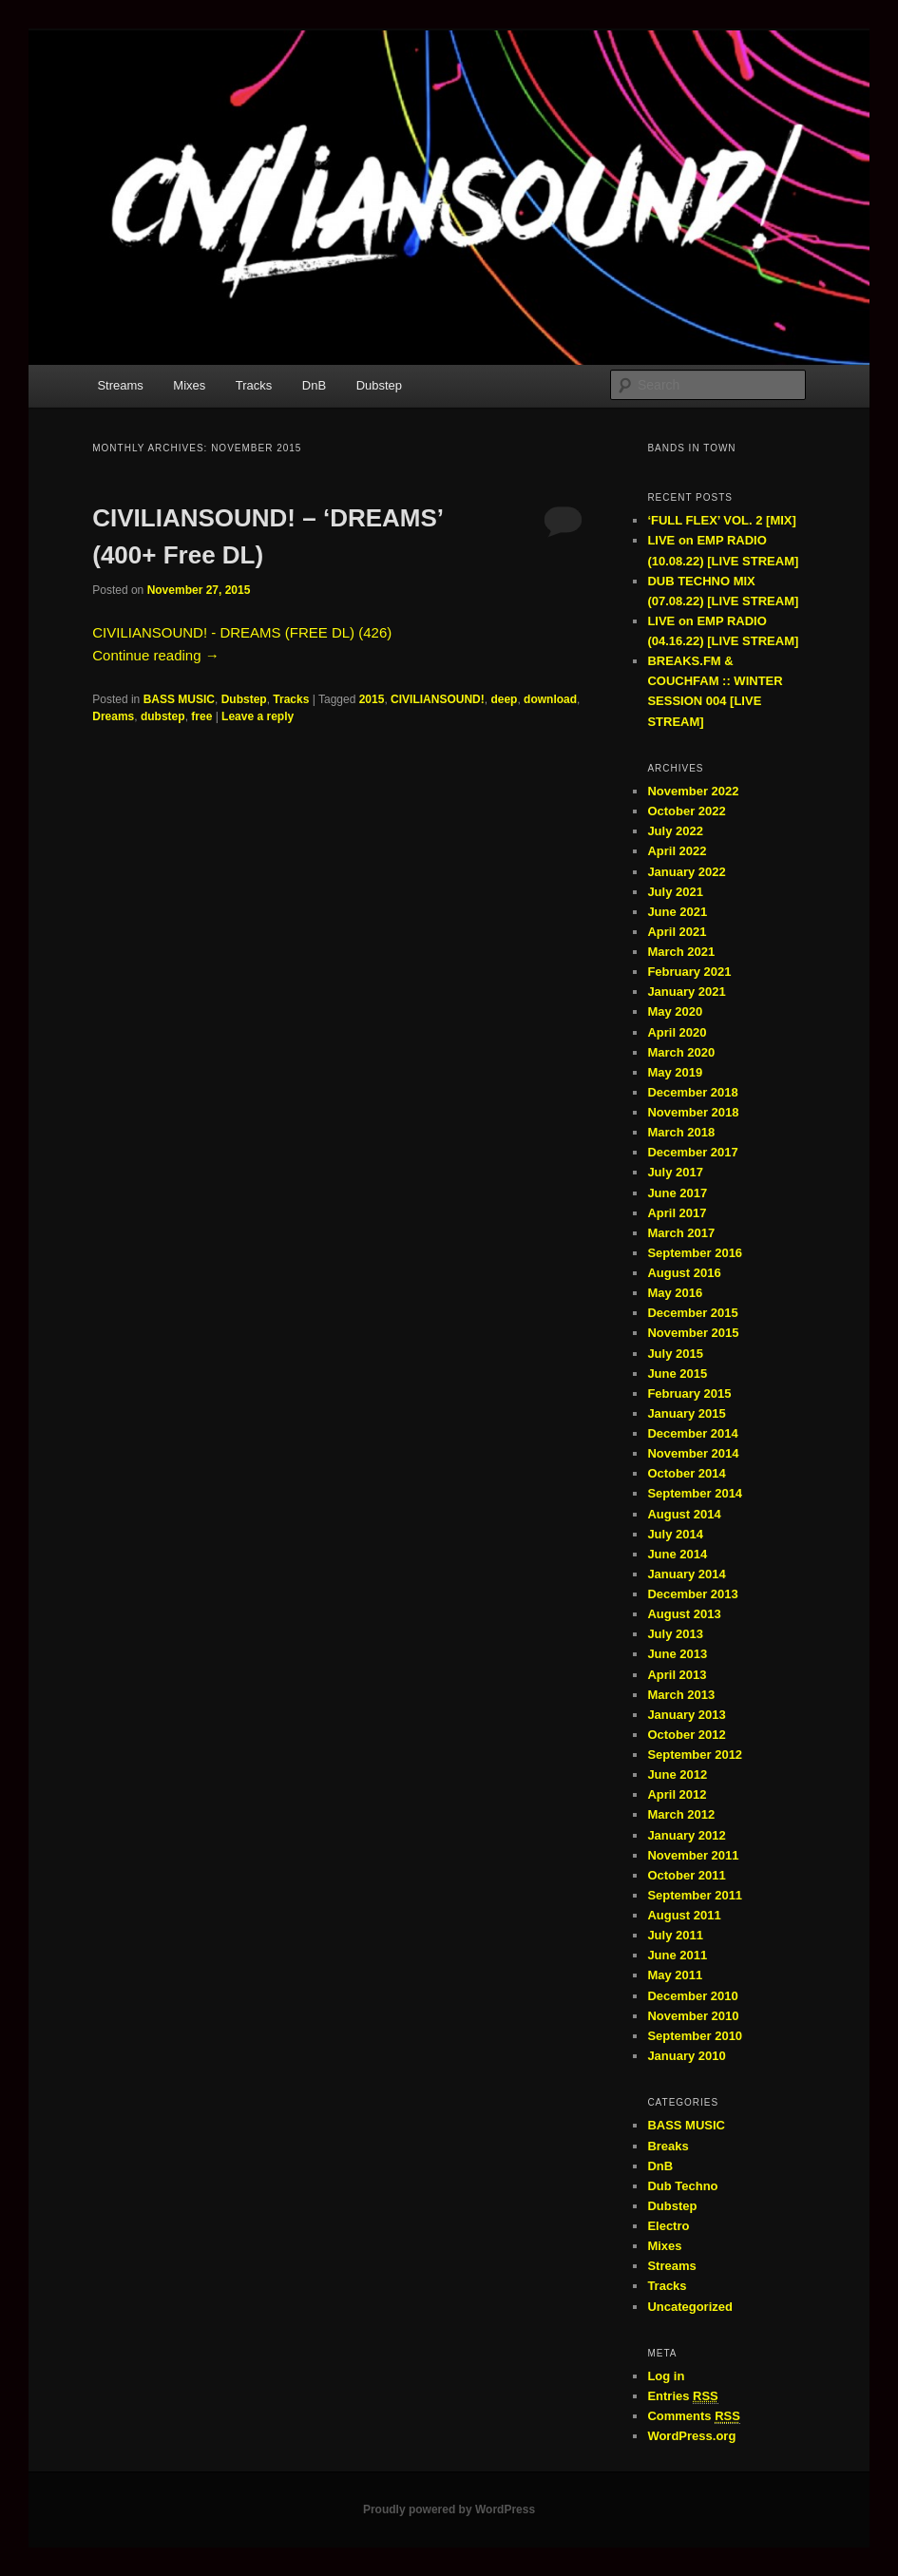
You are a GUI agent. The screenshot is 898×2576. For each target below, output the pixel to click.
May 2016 (674, 1293)
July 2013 (675, 1634)
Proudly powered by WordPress (449, 2509)
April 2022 (676, 851)
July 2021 (675, 892)
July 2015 (675, 1353)
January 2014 (686, 1574)
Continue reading (155, 655)
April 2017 (676, 1213)
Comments (693, 2416)
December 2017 (692, 1152)
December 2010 (692, 1996)
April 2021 (676, 932)
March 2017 (681, 1233)
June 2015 (677, 1373)
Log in (665, 2376)
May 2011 (674, 1975)
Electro (668, 2226)
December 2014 (692, 1433)
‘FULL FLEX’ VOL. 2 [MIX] (721, 520)
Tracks (254, 385)
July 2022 (675, 831)
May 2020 (674, 1011)
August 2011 (683, 1915)
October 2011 (686, 1875)
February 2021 (689, 971)
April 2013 (676, 1675)
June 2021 (677, 912)
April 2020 (676, 1032)
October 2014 (686, 1473)
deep (503, 699)
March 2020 (681, 1052)
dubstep (163, 716)
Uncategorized (690, 2306)
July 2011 (675, 1935)
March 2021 (681, 952)
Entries (682, 2396)
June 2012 (677, 1774)
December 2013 (692, 1594)
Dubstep (379, 385)
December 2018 (692, 1092)
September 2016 (694, 1253)
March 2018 (681, 1132)
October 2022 (686, 811)
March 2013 (681, 1695)
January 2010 (686, 2056)
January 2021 (686, 991)
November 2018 (692, 1112)
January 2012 (686, 1835)
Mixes (189, 385)
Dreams (113, 716)
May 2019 (674, 1072)
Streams (120, 385)
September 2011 (694, 1895)
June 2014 (677, 1554)
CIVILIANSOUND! (438, 699)
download (550, 699)
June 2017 (677, 1193)
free (201, 716)
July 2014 (675, 1534)
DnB (314, 385)
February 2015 (689, 1393)
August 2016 (683, 1273)
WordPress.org (691, 2436)
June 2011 (677, 1955)
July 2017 (675, 1172)
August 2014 (683, 1514)
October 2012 (686, 1734)
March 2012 (681, 1814)
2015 (372, 699)
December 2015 (692, 1313)
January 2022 (686, 872)
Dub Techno (682, 2186)
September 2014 (694, 1493)
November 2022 (692, 791)
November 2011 (692, 1855)
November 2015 (692, 1333)
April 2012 (676, 1794)
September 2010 (694, 2036)
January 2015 (686, 1413)
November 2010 (692, 2016)
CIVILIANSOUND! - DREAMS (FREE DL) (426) (242, 632)
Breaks (667, 2146)
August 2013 (683, 1614)
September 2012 (694, 1754)
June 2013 (677, 1654)
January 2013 (686, 1715)
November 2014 (692, 1453)
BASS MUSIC (179, 699)
